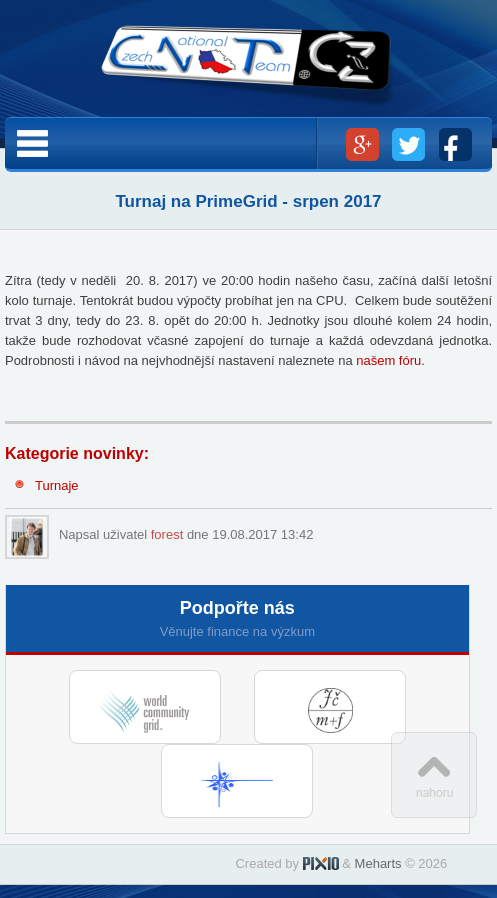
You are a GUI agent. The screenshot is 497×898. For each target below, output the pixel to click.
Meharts (378, 863)
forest (167, 534)
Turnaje (57, 485)
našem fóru (388, 360)
